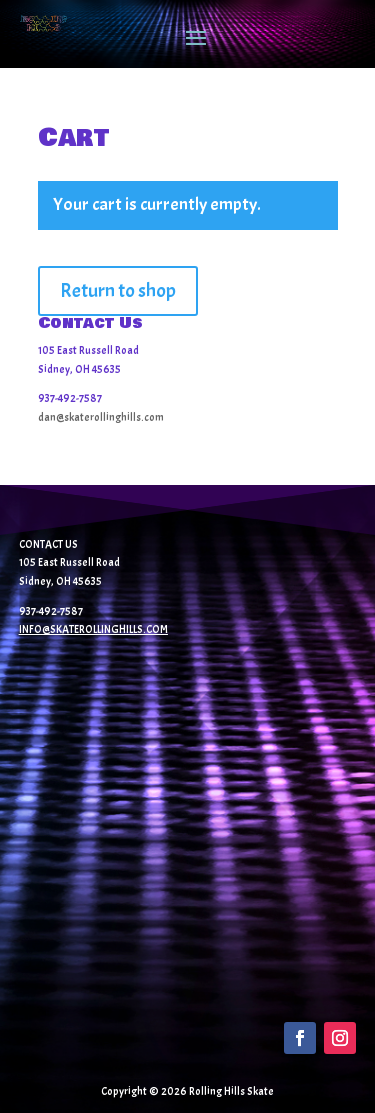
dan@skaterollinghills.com (101, 417)
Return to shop (118, 290)
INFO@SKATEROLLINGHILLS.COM (93, 629)
